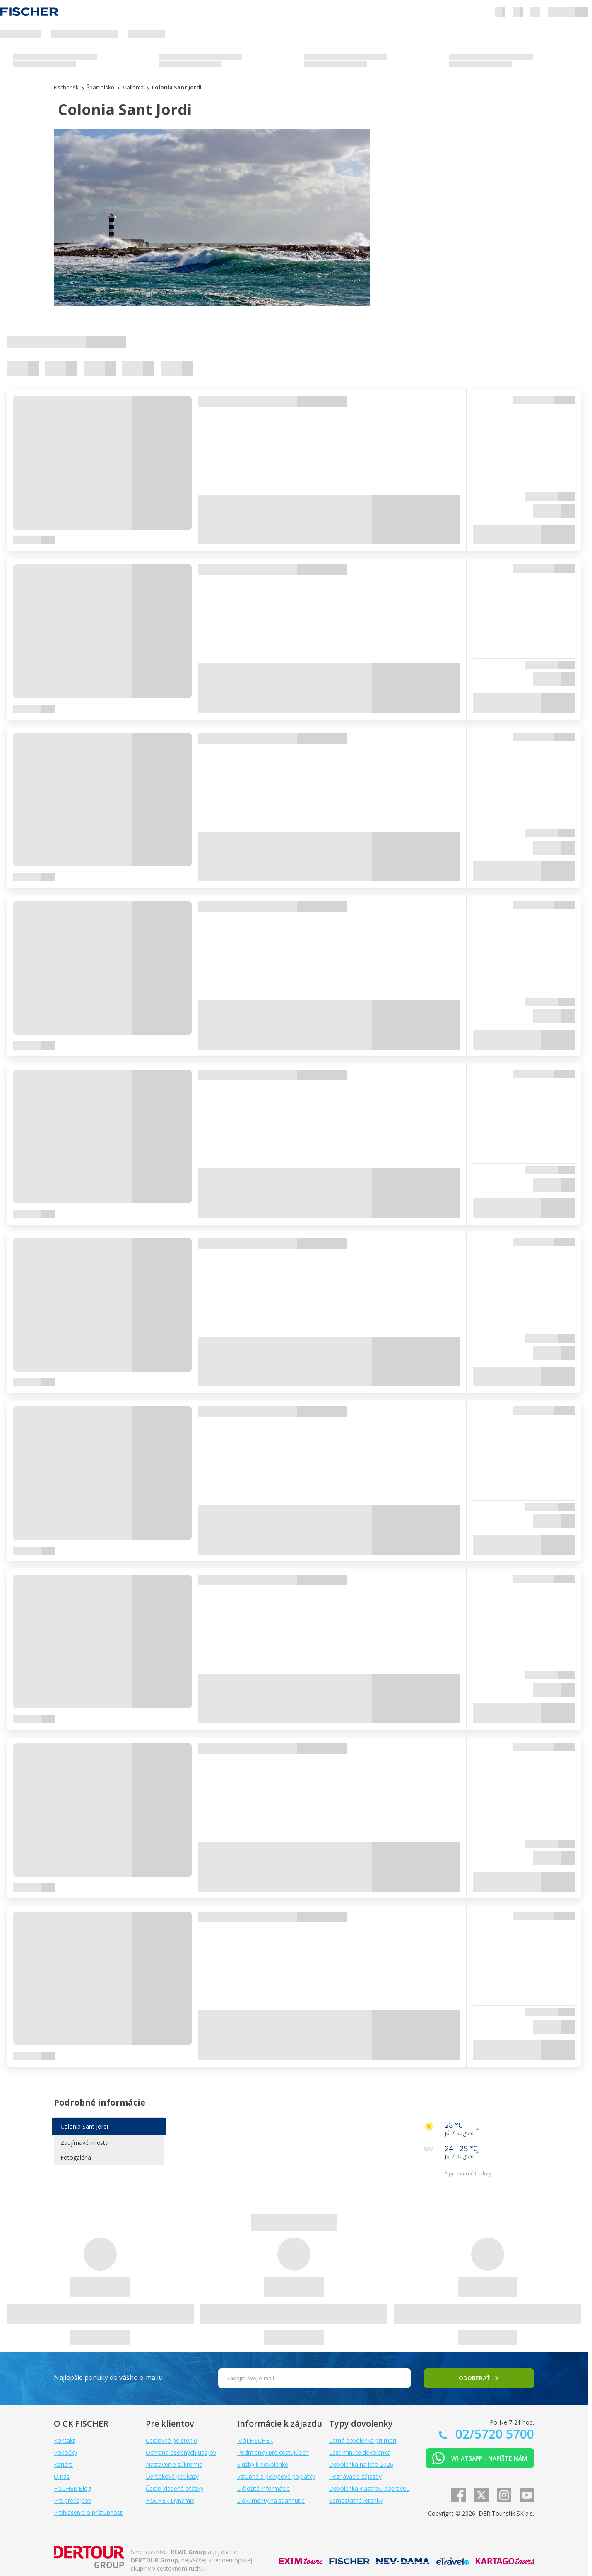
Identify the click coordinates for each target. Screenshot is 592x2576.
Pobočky (65, 2452)
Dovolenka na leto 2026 (361, 2464)
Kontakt (64, 2440)
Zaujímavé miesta (84, 2143)
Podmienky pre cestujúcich (273, 2452)
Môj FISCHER (255, 2440)
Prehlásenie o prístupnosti (88, 2512)
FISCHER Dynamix (170, 2500)
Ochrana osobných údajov (181, 2452)
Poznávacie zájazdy (355, 2476)
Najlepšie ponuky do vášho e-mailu (108, 2377)
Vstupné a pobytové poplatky (276, 2476)
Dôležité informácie (263, 2488)
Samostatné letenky (356, 2500)
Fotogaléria (75, 2157)
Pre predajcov (72, 2500)
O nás (62, 2476)
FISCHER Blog (72, 2488)
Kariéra (63, 2464)
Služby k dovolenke (262, 2464)
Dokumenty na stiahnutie (271, 2500)
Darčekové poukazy (172, 2476)
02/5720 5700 (493, 2433)
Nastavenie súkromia (174, 2464)
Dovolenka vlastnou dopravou (369, 2488)
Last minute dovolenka (359, 2452)
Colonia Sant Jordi (84, 2126)
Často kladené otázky (174, 2488)
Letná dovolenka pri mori (362, 2440)
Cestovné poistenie (171, 2440)
